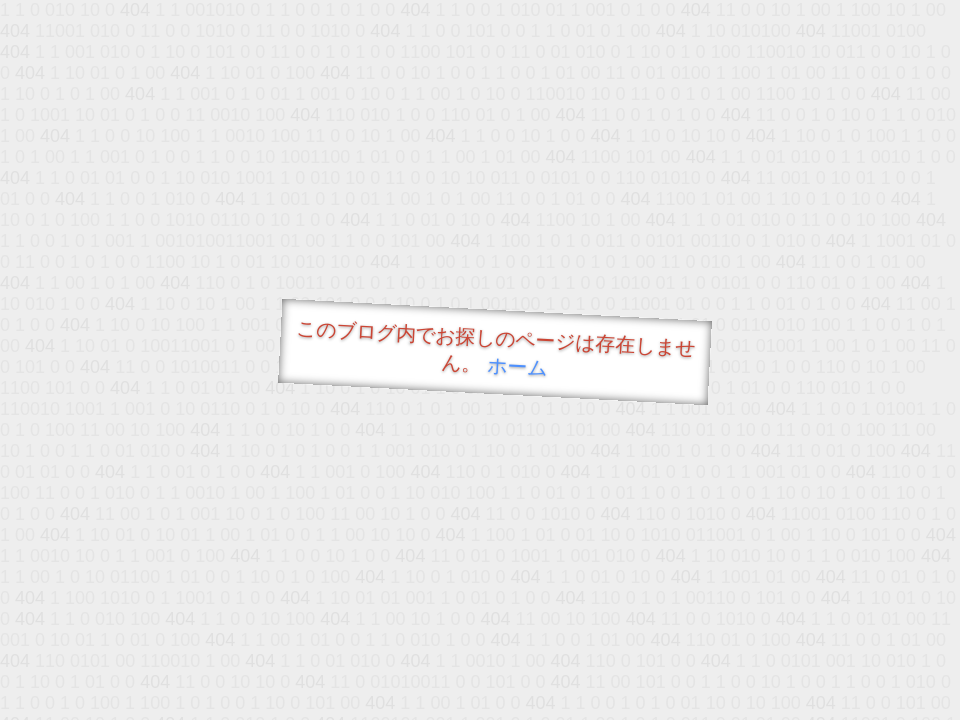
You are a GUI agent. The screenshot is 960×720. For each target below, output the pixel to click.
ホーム (517, 366)
